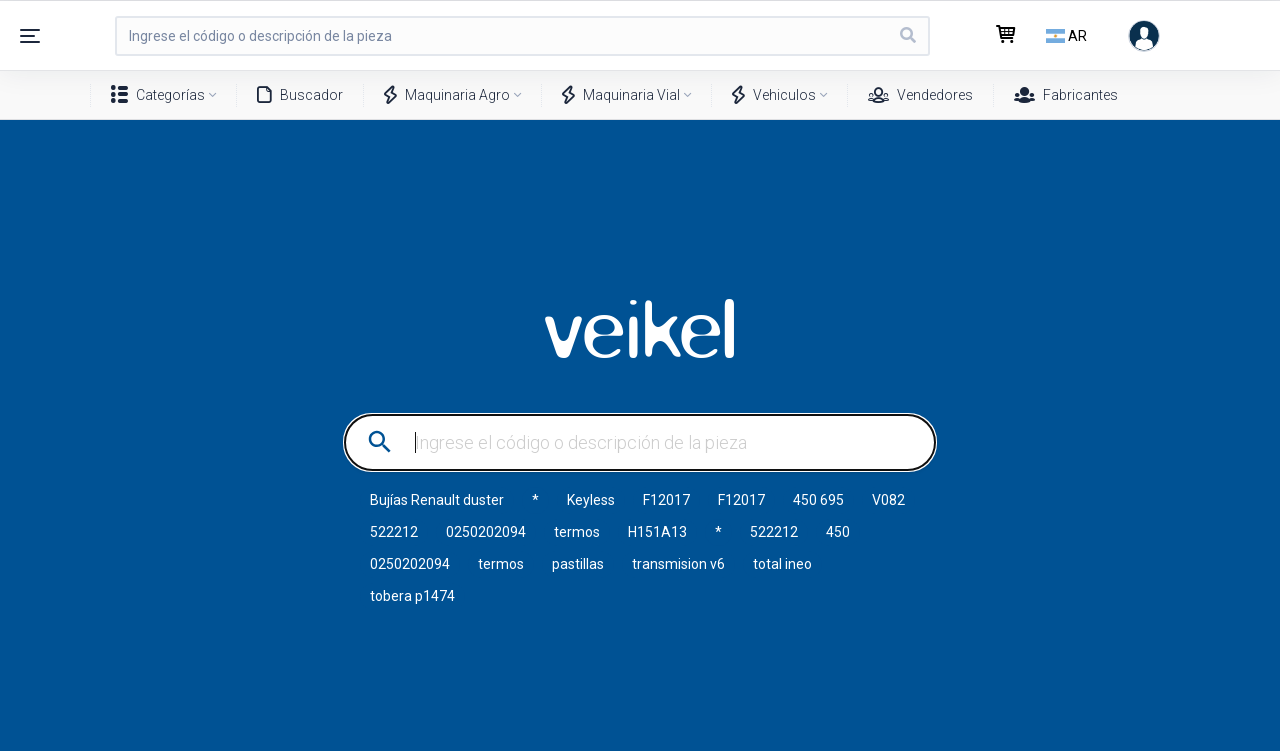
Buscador (300, 95)
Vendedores (920, 95)
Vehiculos (774, 95)
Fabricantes (1066, 95)
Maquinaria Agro (447, 95)
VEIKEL (640, 329)
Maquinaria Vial (621, 95)
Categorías (158, 95)
